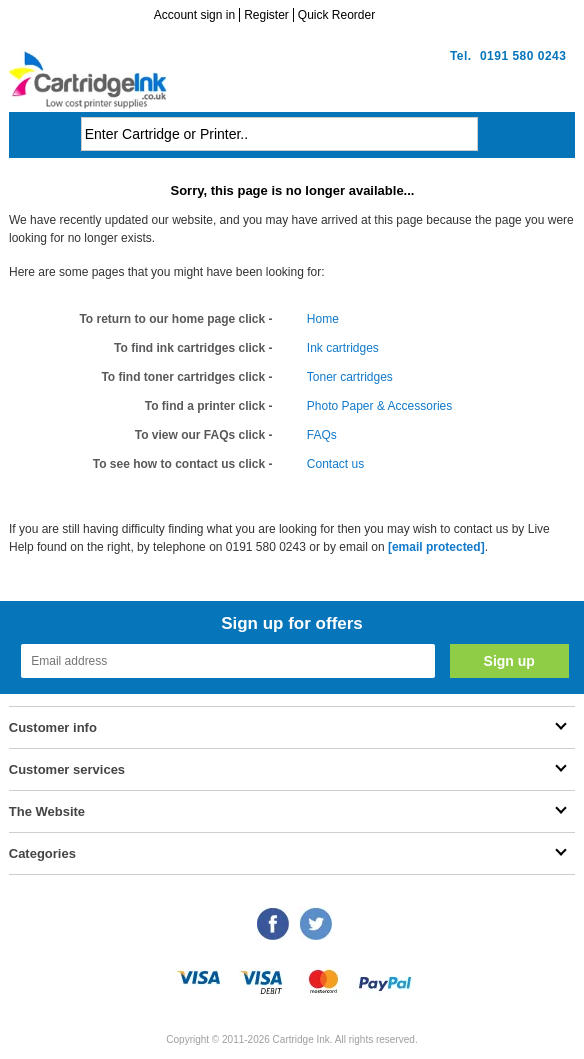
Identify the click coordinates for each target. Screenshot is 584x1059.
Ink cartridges (343, 348)
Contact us (335, 464)
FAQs (322, 435)
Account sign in (194, 15)
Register (266, 15)
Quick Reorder (336, 15)
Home (323, 319)
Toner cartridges (350, 377)
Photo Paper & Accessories (379, 406)
